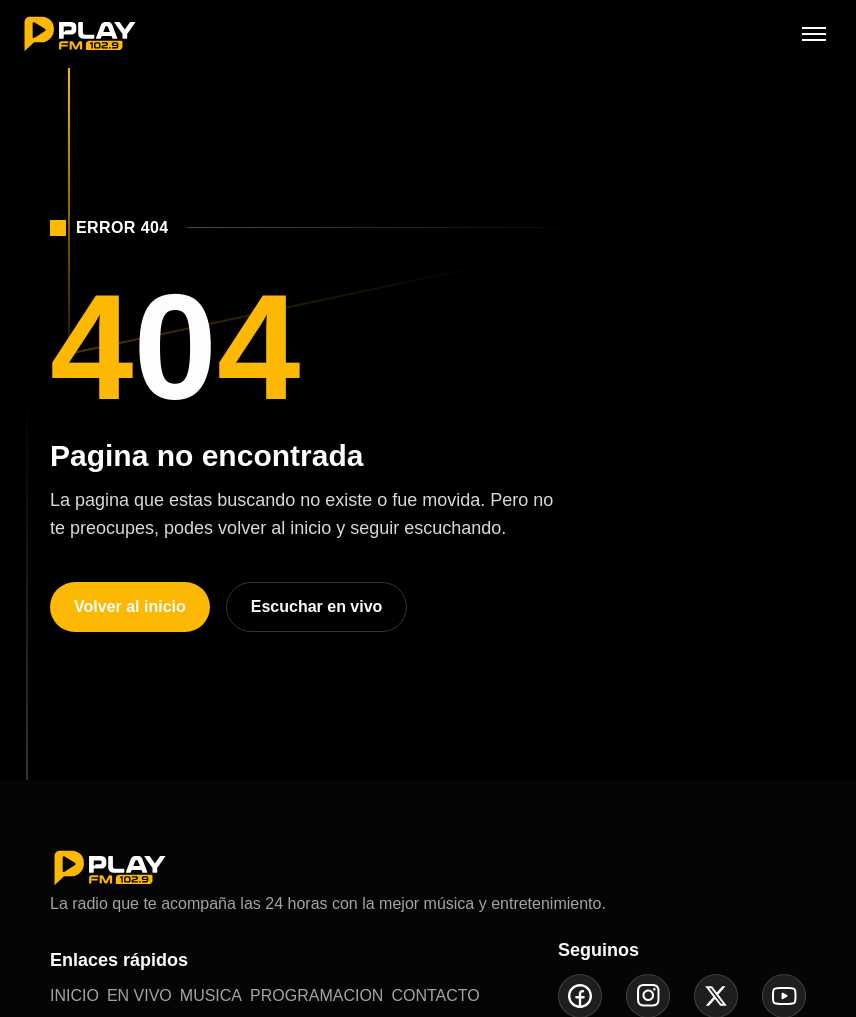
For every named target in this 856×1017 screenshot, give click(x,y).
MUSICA (211, 995)
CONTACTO (435, 995)
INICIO (74, 995)
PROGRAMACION (316, 995)
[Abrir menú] (814, 34)
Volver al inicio (130, 606)
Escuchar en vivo (317, 606)
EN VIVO (139, 995)
